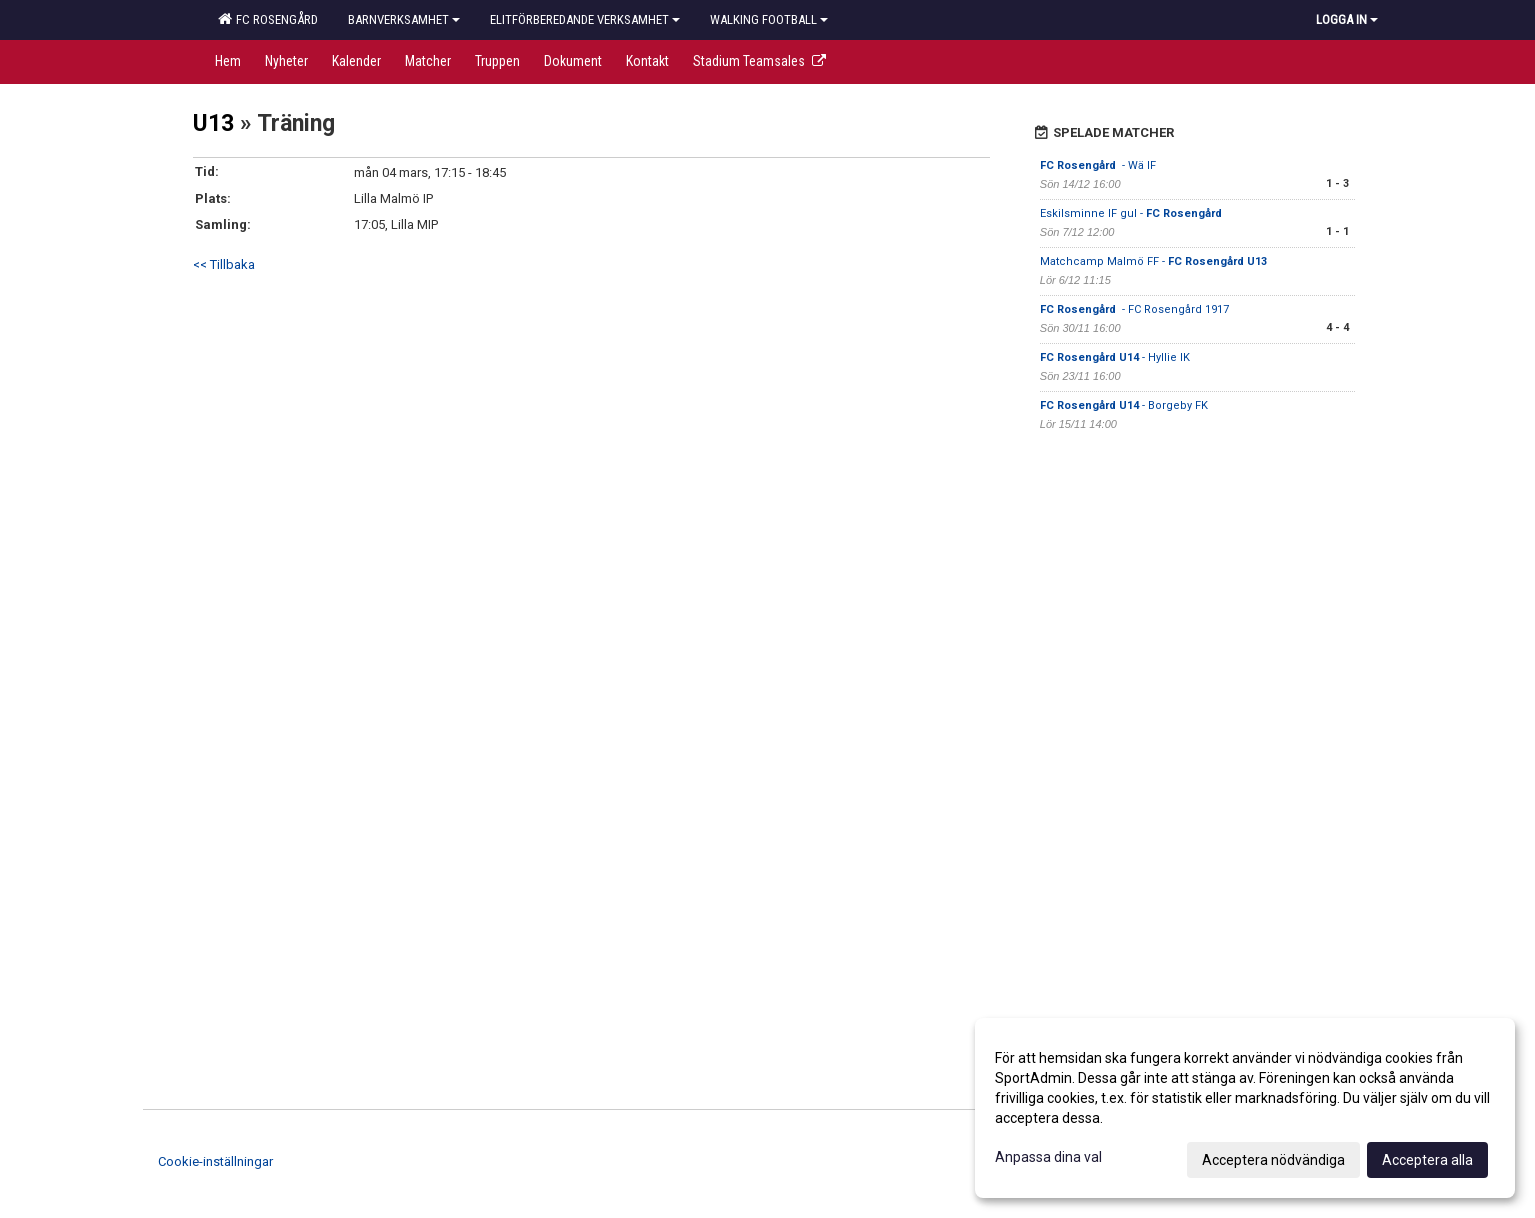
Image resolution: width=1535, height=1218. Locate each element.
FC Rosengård (268, 19)
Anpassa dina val (1048, 1157)
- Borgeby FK (1124, 405)
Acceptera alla (1427, 1160)
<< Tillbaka (224, 264)
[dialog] (1245, 1108)
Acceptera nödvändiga (1273, 1160)
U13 (213, 123)
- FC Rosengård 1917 (1134, 309)
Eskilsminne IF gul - (1132, 213)
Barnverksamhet (404, 19)
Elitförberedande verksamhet (585, 19)
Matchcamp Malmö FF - (1153, 261)
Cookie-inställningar (215, 1161)
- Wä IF (1098, 165)
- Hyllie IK (1115, 357)
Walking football (769, 19)
